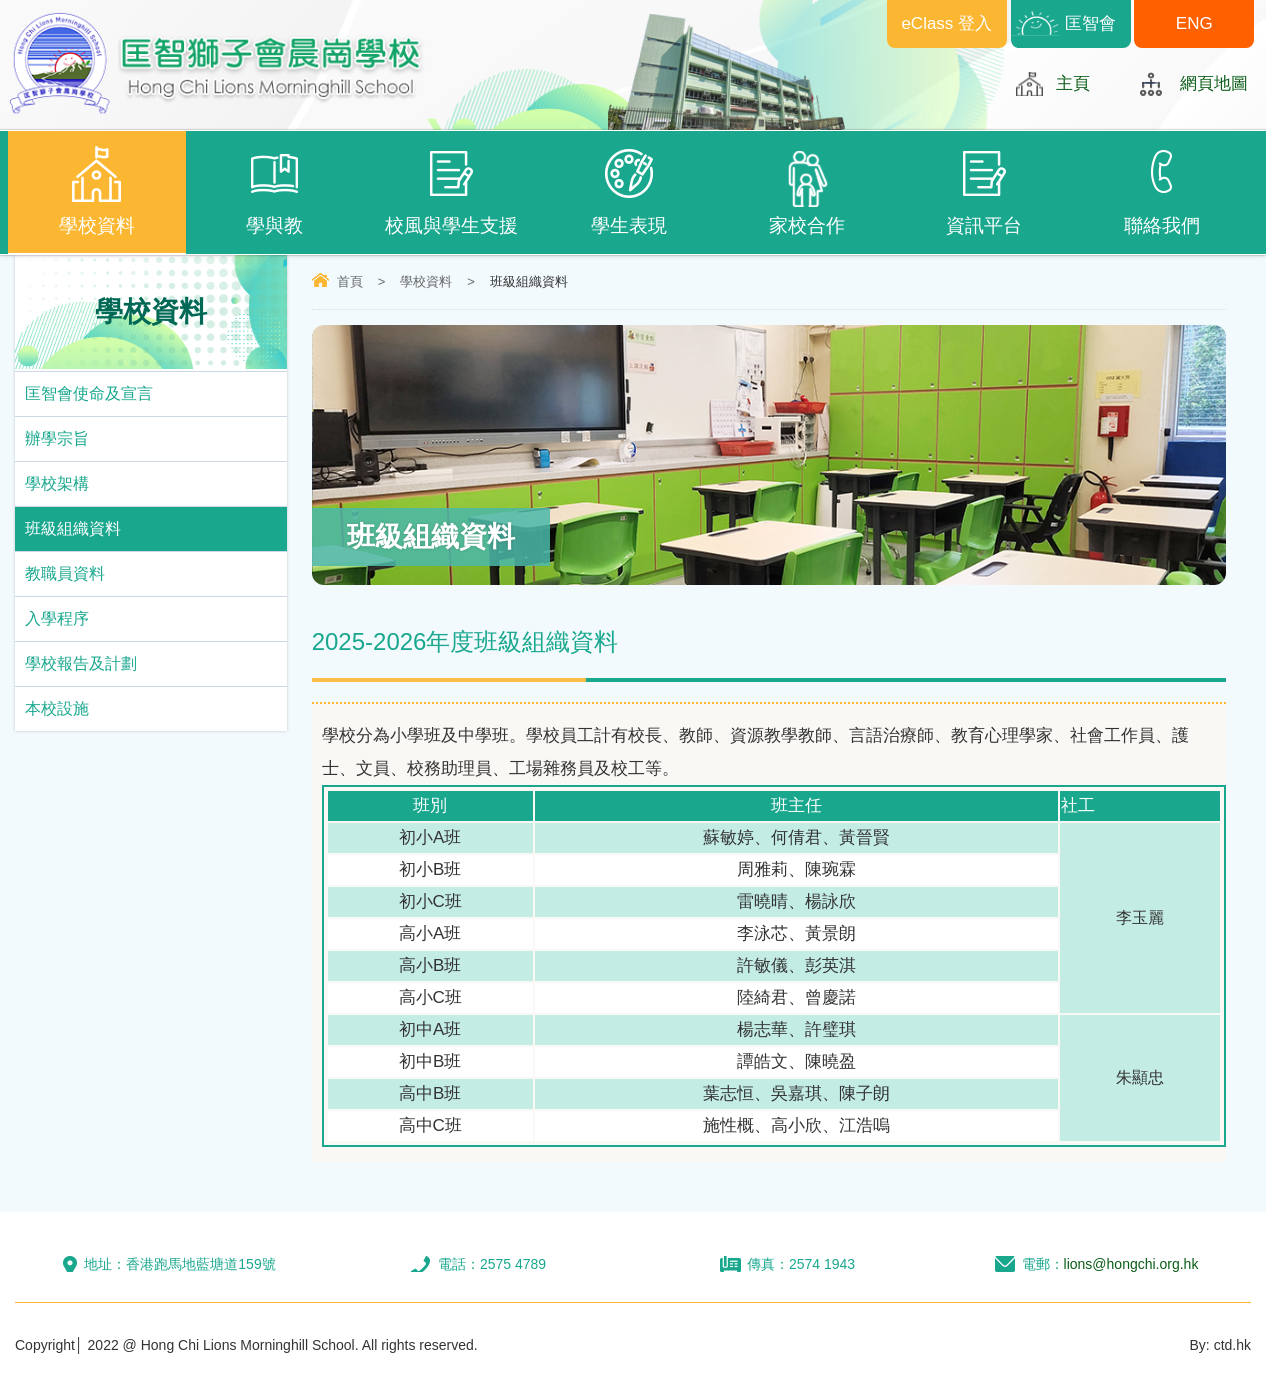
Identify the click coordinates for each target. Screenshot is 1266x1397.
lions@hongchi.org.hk (1131, 1264)
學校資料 (97, 191)
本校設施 (57, 708)
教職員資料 (65, 573)
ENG (1194, 23)
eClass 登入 (946, 23)
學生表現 (630, 191)
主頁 (1073, 83)
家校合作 (807, 193)
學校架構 (57, 483)
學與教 (275, 191)
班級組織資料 (73, 528)
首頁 (350, 281)
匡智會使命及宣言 (89, 393)
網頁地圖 (1214, 83)
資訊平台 (985, 191)
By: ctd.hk (1220, 1345)
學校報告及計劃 (81, 663)
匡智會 (1090, 23)
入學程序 (57, 618)
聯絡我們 (1162, 191)
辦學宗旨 (57, 438)
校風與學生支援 (452, 191)
